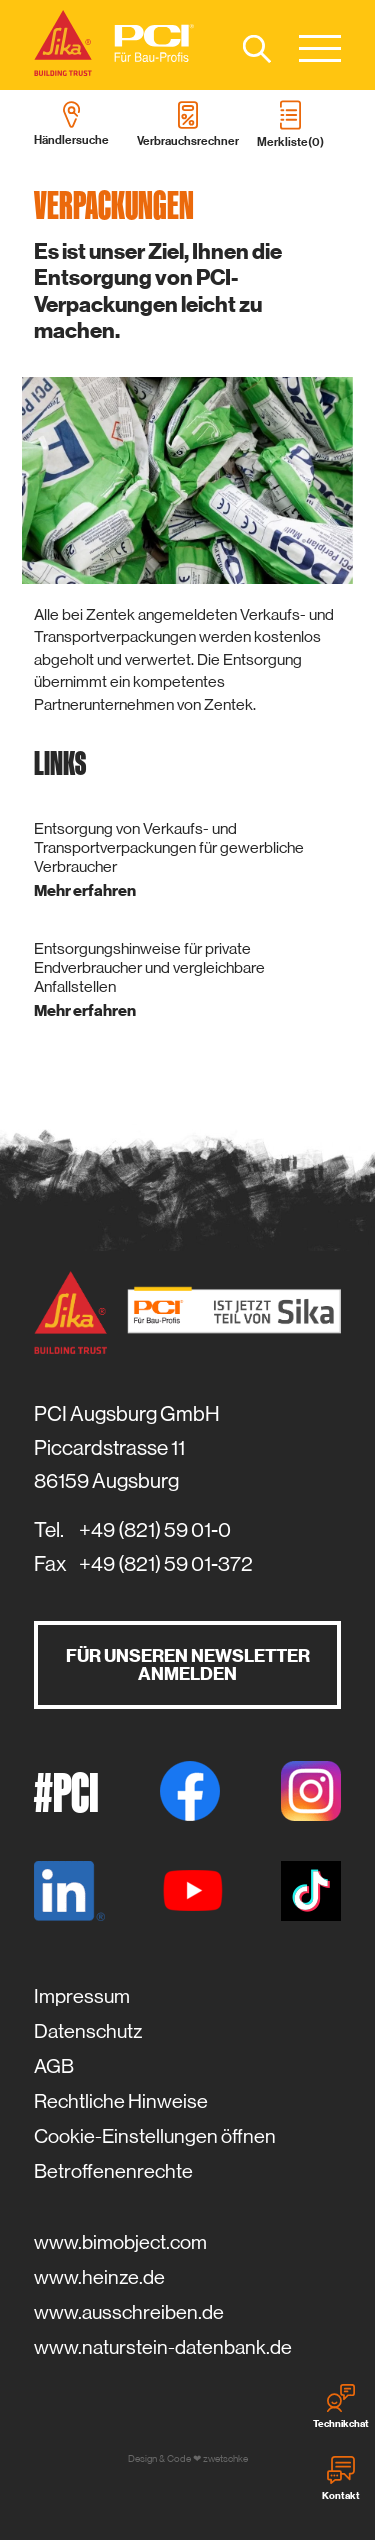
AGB (54, 2066)
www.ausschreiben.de (129, 2312)
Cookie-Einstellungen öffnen (155, 2136)
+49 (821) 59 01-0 (155, 1530)
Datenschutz (88, 2031)
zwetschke (225, 2458)
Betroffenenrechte (113, 2171)
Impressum (82, 1996)
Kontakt (341, 2479)
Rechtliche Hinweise (121, 2101)
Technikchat (341, 2407)
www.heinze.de (99, 2277)
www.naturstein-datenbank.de (163, 2347)
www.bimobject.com (120, 2242)
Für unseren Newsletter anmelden (188, 1665)
